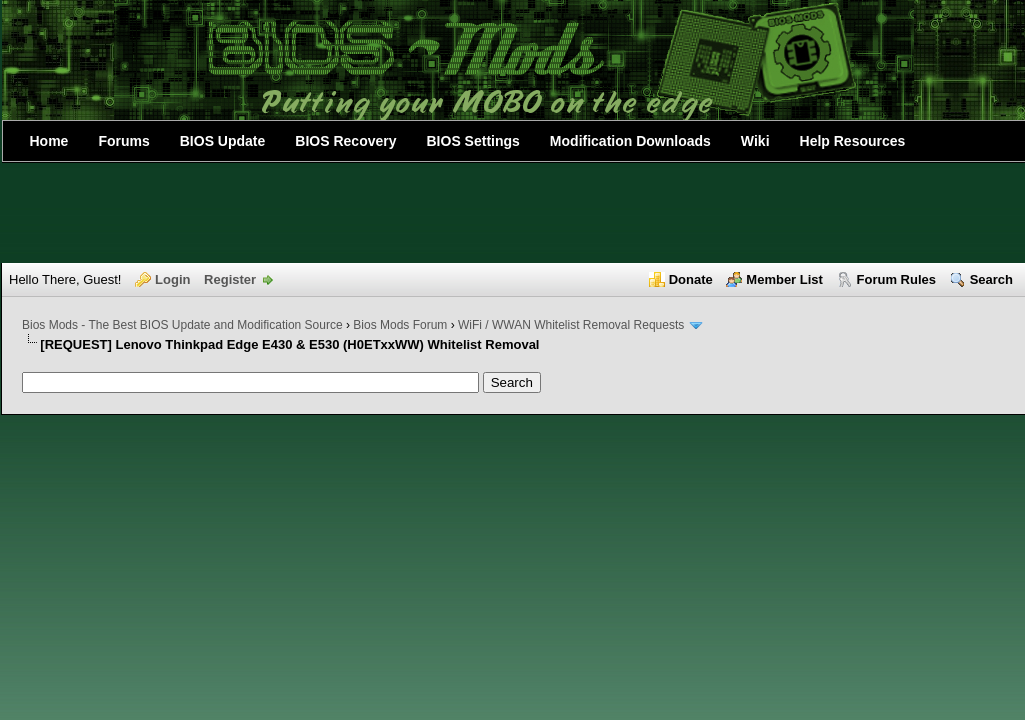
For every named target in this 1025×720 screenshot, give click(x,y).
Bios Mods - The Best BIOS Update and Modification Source (182, 325)
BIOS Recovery (345, 141)
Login (172, 279)
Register (230, 279)
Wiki (755, 141)
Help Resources (853, 141)
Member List (784, 279)
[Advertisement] (513, 213)
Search (991, 279)
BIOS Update (223, 141)
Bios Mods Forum (400, 325)
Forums (123, 141)
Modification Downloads (630, 141)
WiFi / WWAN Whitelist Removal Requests (571, 325)
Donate (691, 279)
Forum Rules (896, 279)
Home (49, 141)
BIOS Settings (473, 141)
